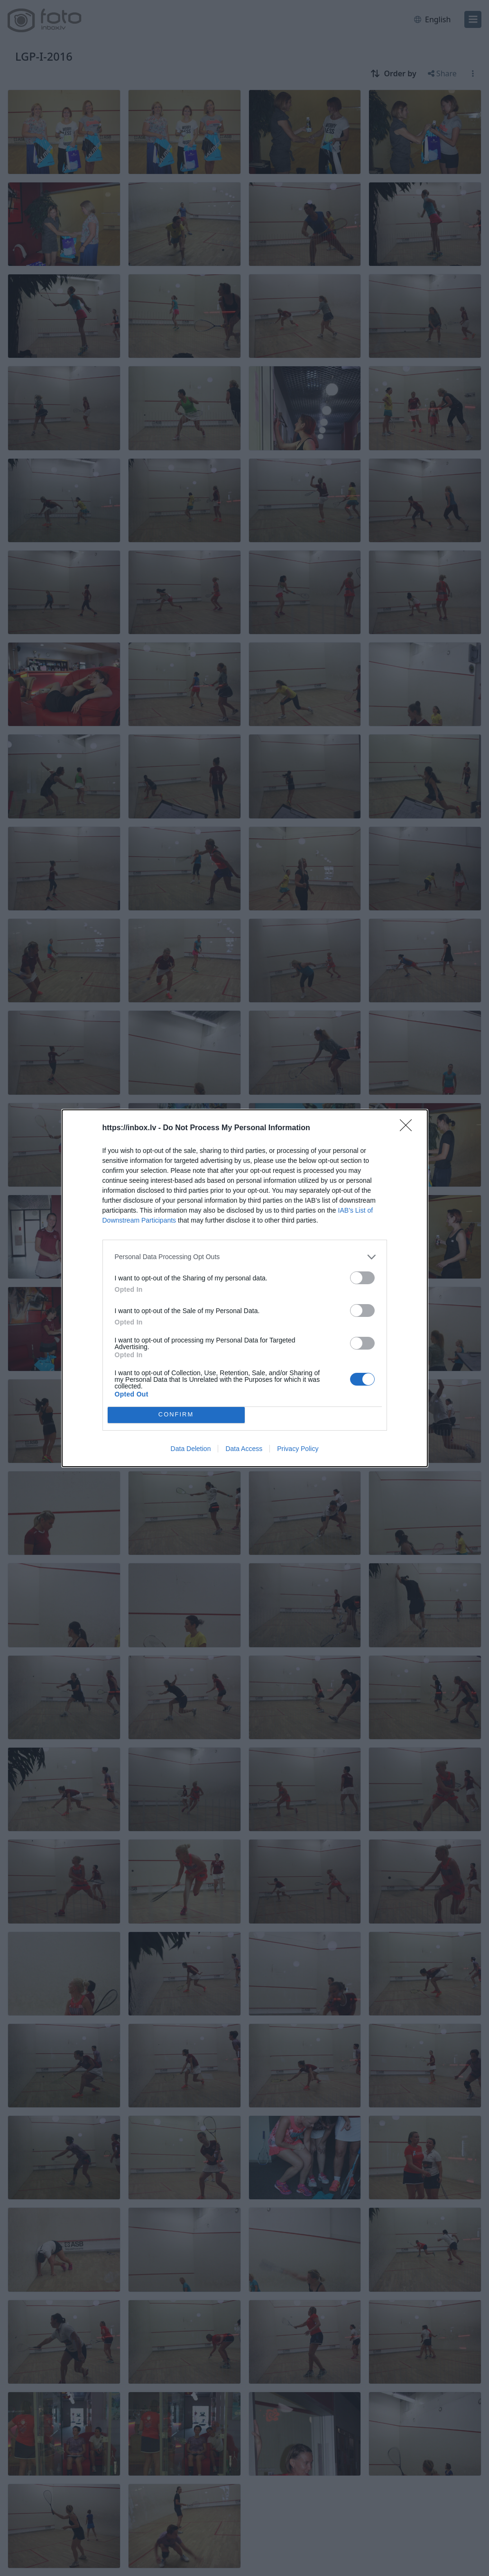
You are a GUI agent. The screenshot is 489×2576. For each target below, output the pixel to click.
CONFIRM (176, 1414)
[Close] (409, 1128)
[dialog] (244, 1288)
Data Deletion (191, 1448)
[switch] (362, 1277)
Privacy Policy (297, 1448)
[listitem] (245, 1257)
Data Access (243, 1448)
